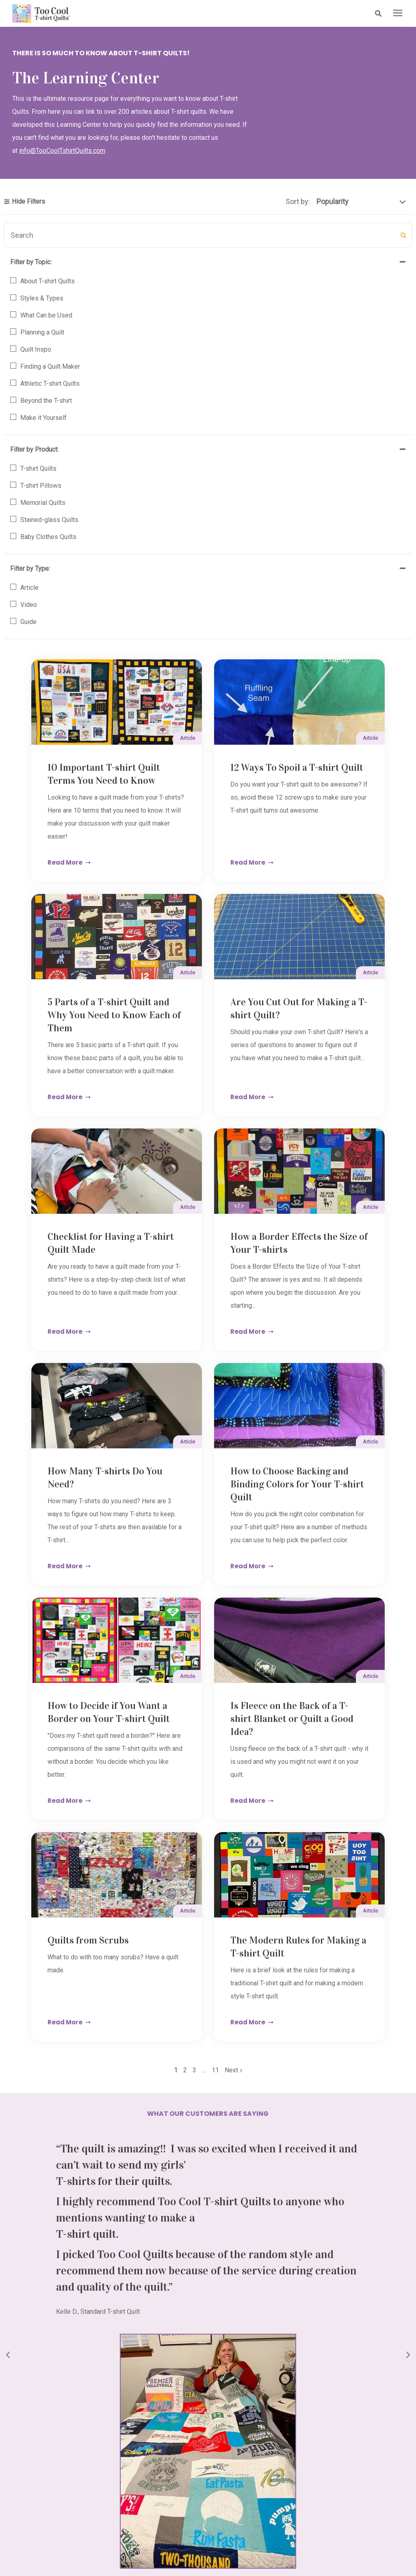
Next (290, 1639)
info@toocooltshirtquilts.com (63, 2325)
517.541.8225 (41, 2303)
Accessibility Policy (208, 2557)
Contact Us (162, 2549)
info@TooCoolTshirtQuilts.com (62, 153)
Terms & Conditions (205, 2549)
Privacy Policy (250, 2549)
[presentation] (398, 13)
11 (273, 1639)
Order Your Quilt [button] (208, 2190)
